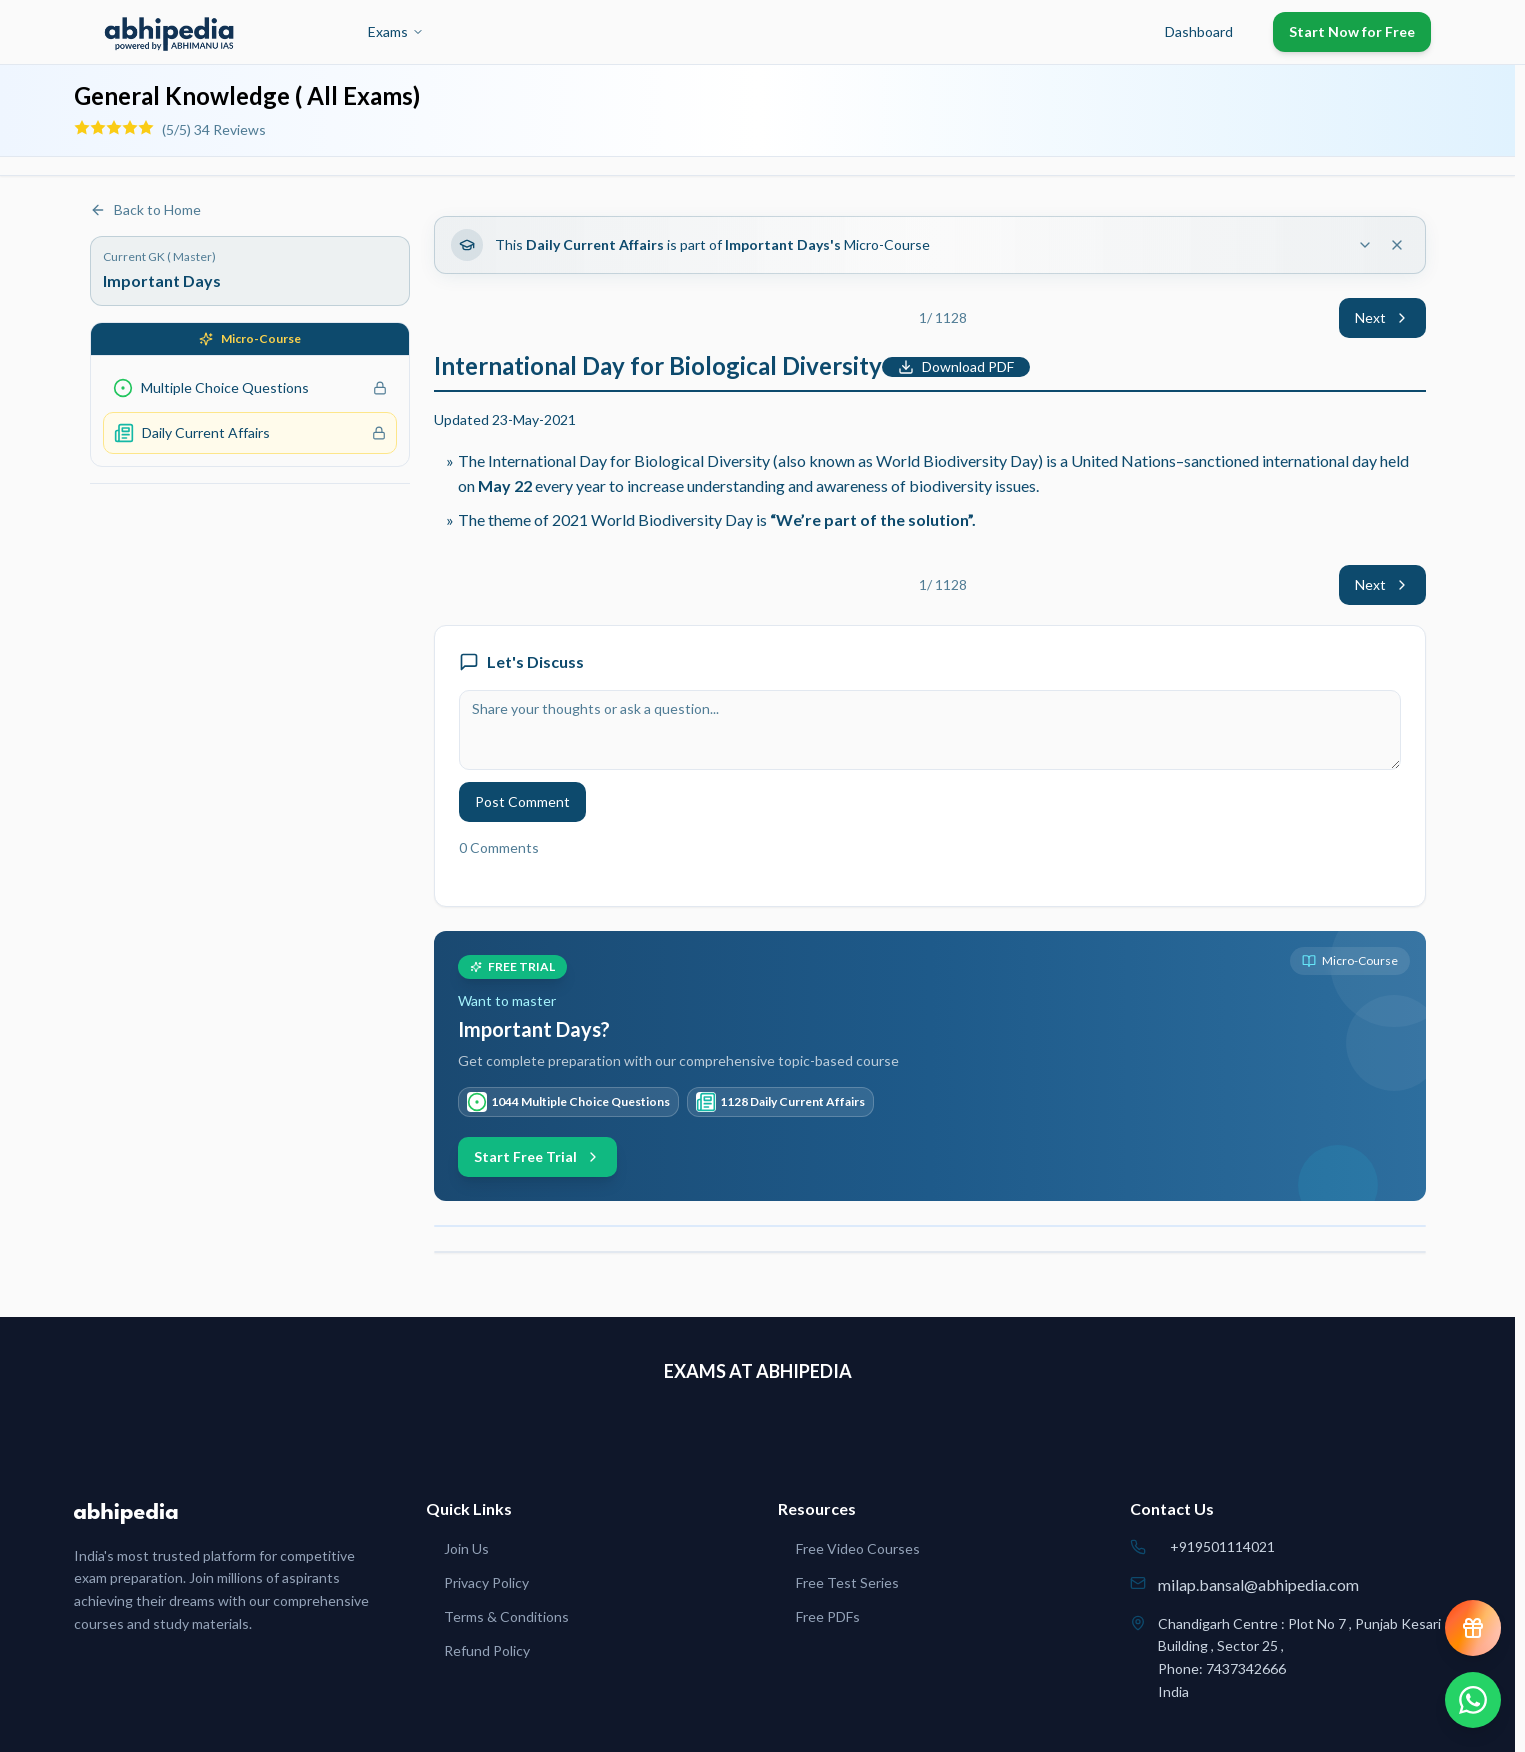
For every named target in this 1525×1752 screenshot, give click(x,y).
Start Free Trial (537, 1156)
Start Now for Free (1352, 31)
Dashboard (1199, 31)
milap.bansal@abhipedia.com (1258, 1584)
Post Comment (522, 801)
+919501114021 (1222, 1546)
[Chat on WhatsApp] (1473, 1700)
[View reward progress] (1473, 1628)
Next (1382, 317)
